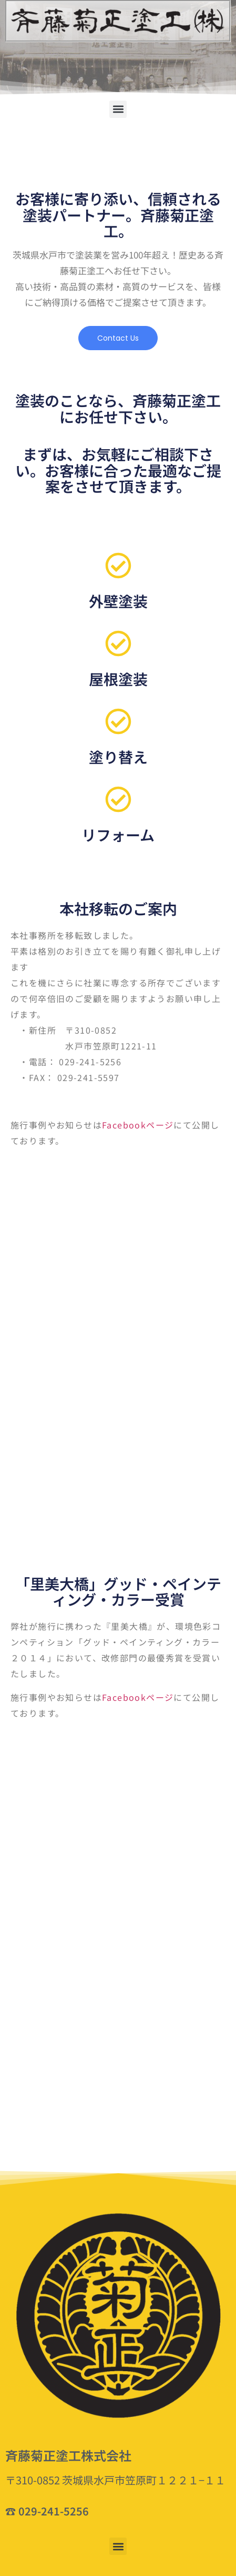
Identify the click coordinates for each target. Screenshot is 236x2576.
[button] (118, 109)
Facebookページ (137, 1124)
